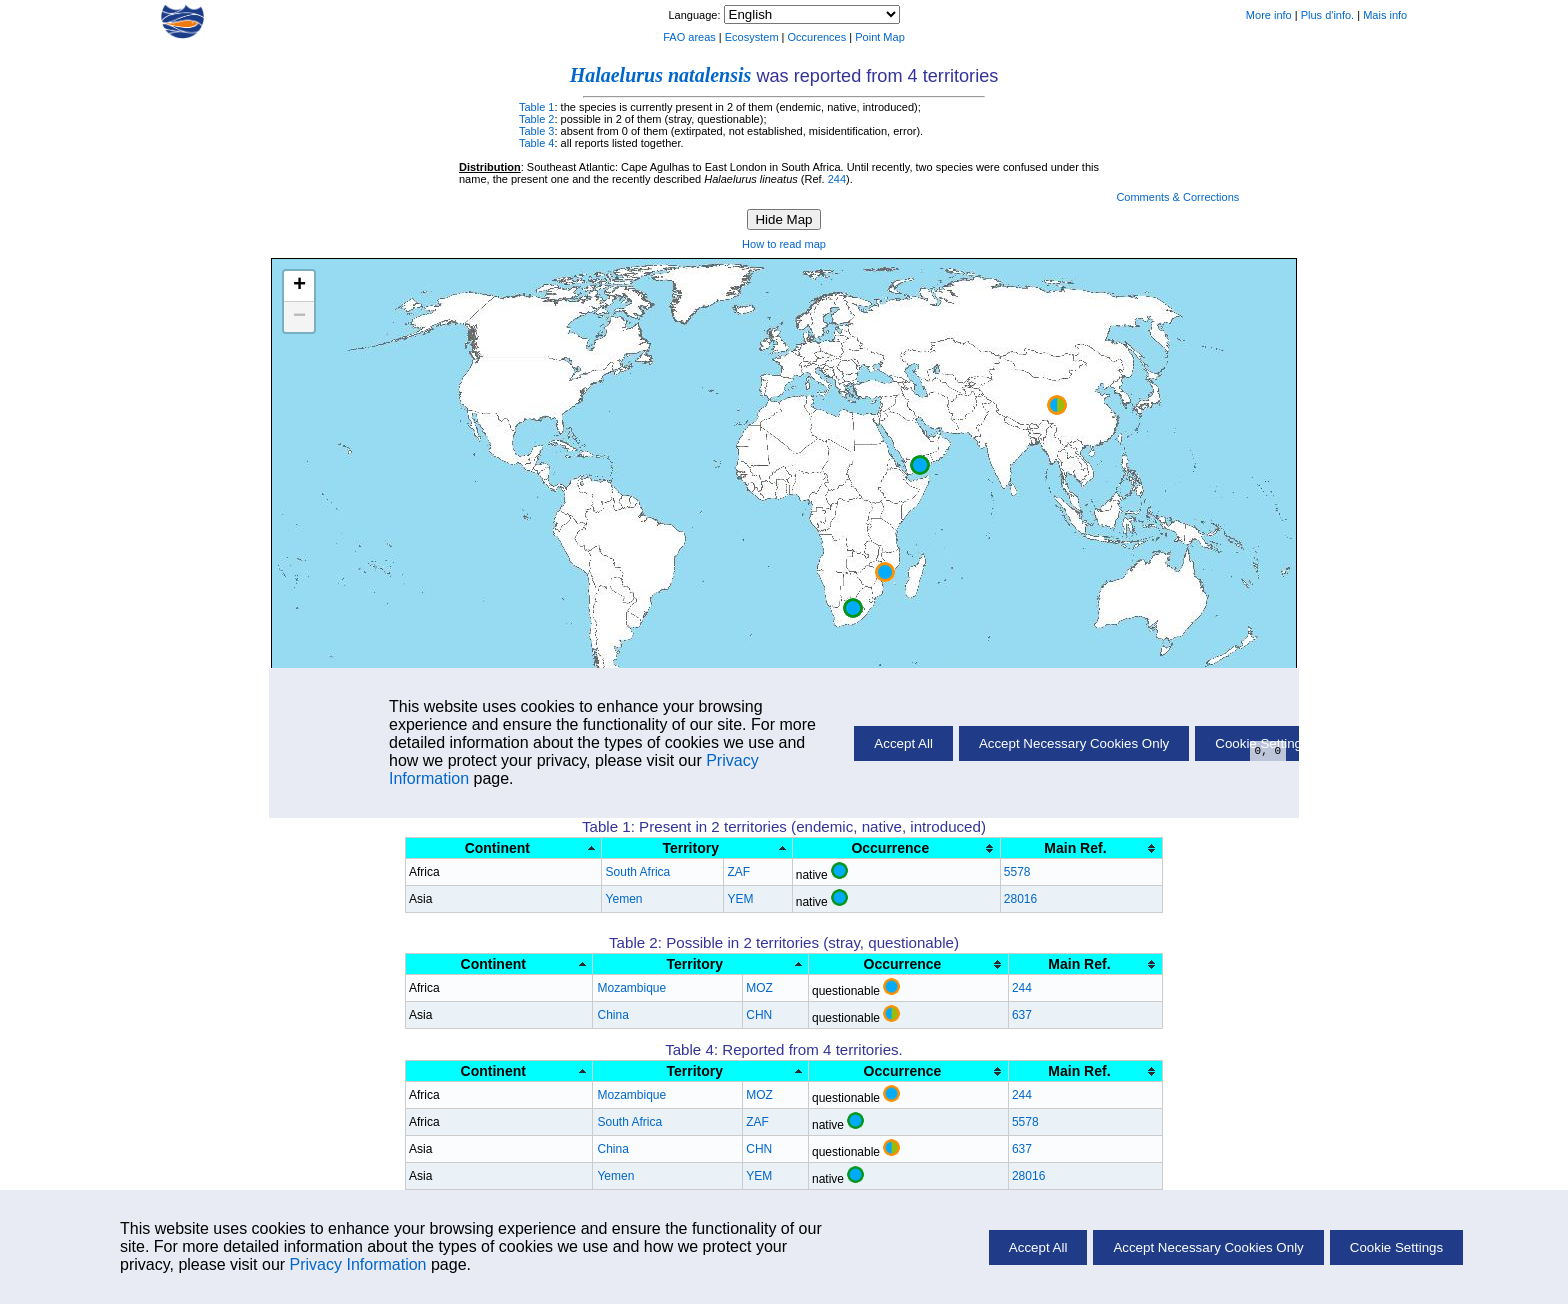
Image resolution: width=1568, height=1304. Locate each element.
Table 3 (536, 131)
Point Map (880, 37)
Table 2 (536, 119)
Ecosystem (752, 37)
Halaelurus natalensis (661, 75)
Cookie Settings (1396, 1247)
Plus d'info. (1327, 15)
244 (837, 179)
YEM (740, 899)
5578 (1017, 872)
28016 (1020, 899)
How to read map (784, 244)
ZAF (738, 872)
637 (1022, 1015)
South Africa (638, 872)
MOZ (759, 988)
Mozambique (631, 988)
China (612, 1015)
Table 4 (536, 143)
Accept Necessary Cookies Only (1208, 1247)
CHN (759, 1015)
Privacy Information (358, 1264)
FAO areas (689, 37)
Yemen (624, 899)
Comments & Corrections (1177, 197)
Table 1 (536, 107)
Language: (695, 15)
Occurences (817, 37)
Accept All (1038, 1247)
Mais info (1385, 15)
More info (1269, 15)
